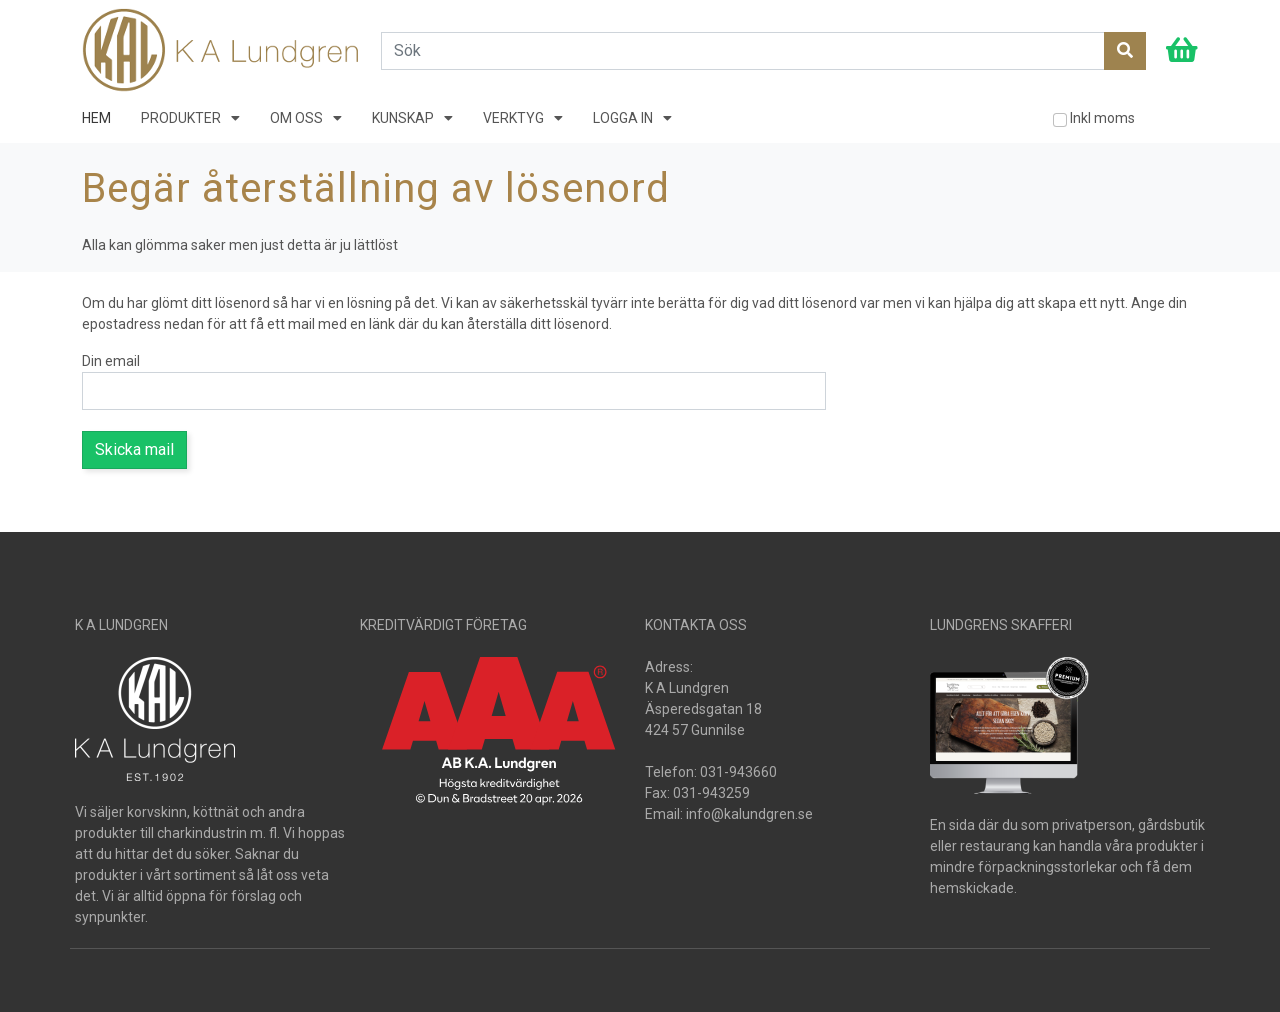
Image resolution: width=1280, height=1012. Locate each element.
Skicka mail (134, 449)
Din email (111, 361)
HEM (96, 118)
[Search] (743, 51)
